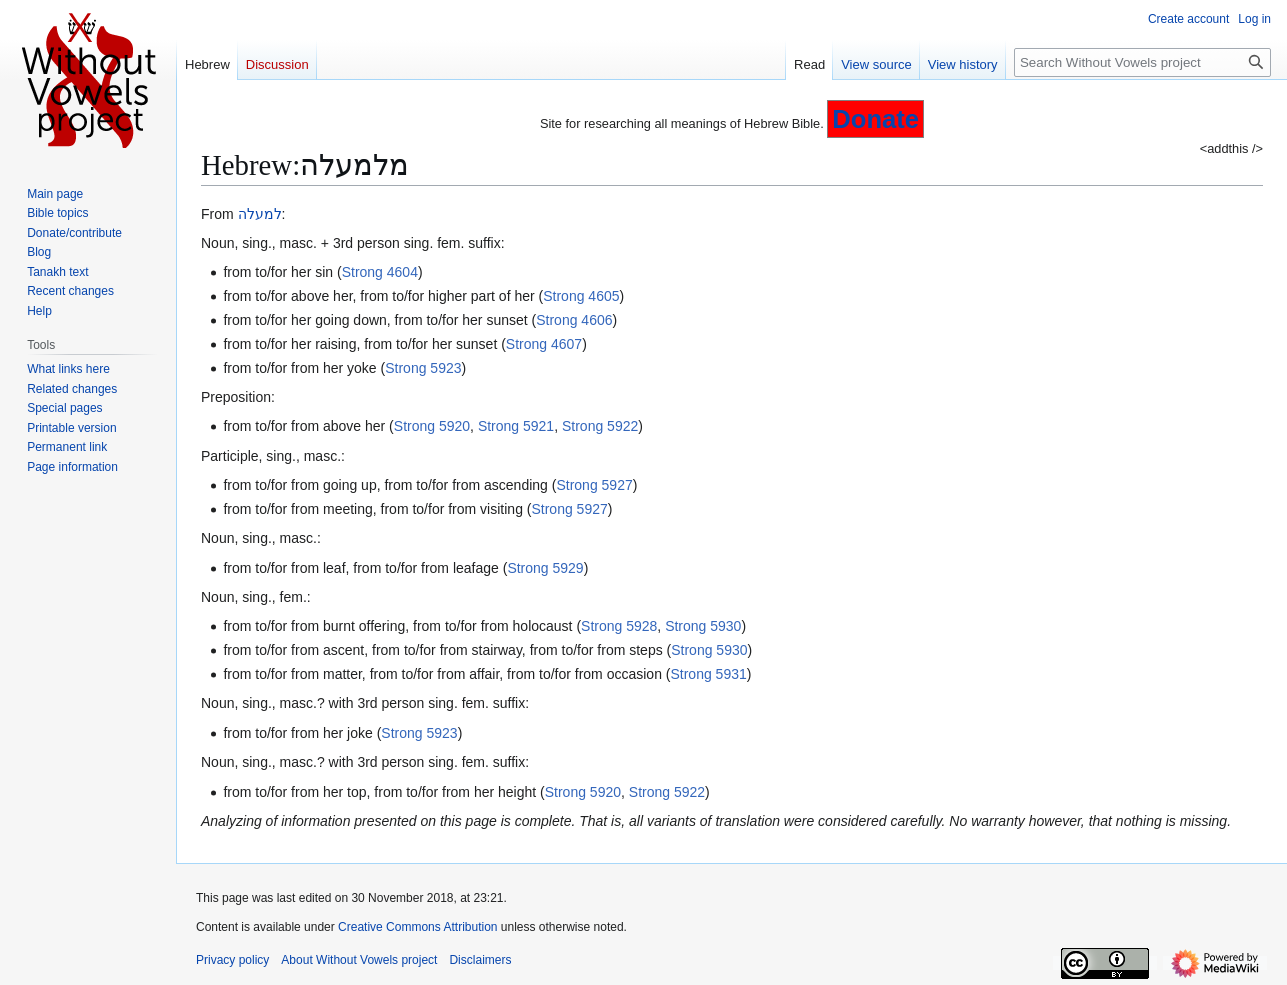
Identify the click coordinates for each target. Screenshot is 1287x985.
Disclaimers (480, 960)
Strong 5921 (516, 426)
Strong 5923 (423, 368)
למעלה (260, 214)
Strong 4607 (544, 344)
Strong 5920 (432, 426)
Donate (875, 119)
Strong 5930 (703, 626)
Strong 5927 (594, 485)
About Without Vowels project (359, 960)
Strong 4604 (380, 272)
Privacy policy (232, 960)
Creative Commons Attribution (417, 927)
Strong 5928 (619, 626)
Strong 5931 (708, 674)
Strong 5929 (545, 568)
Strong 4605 (581, 296)
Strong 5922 (600, 426)
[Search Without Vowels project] (1142, 62)
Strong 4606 (574, 320)
